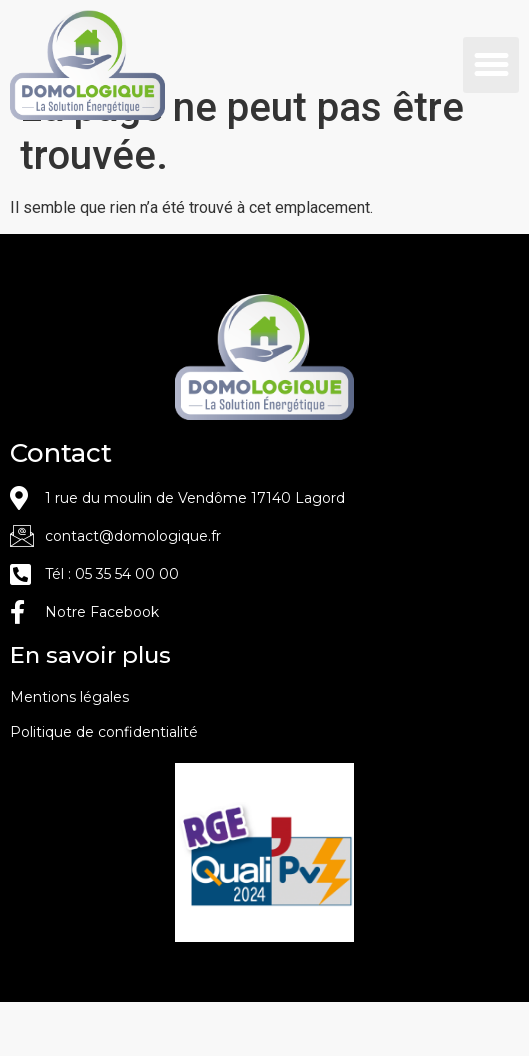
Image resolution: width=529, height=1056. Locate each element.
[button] (491, 65)
